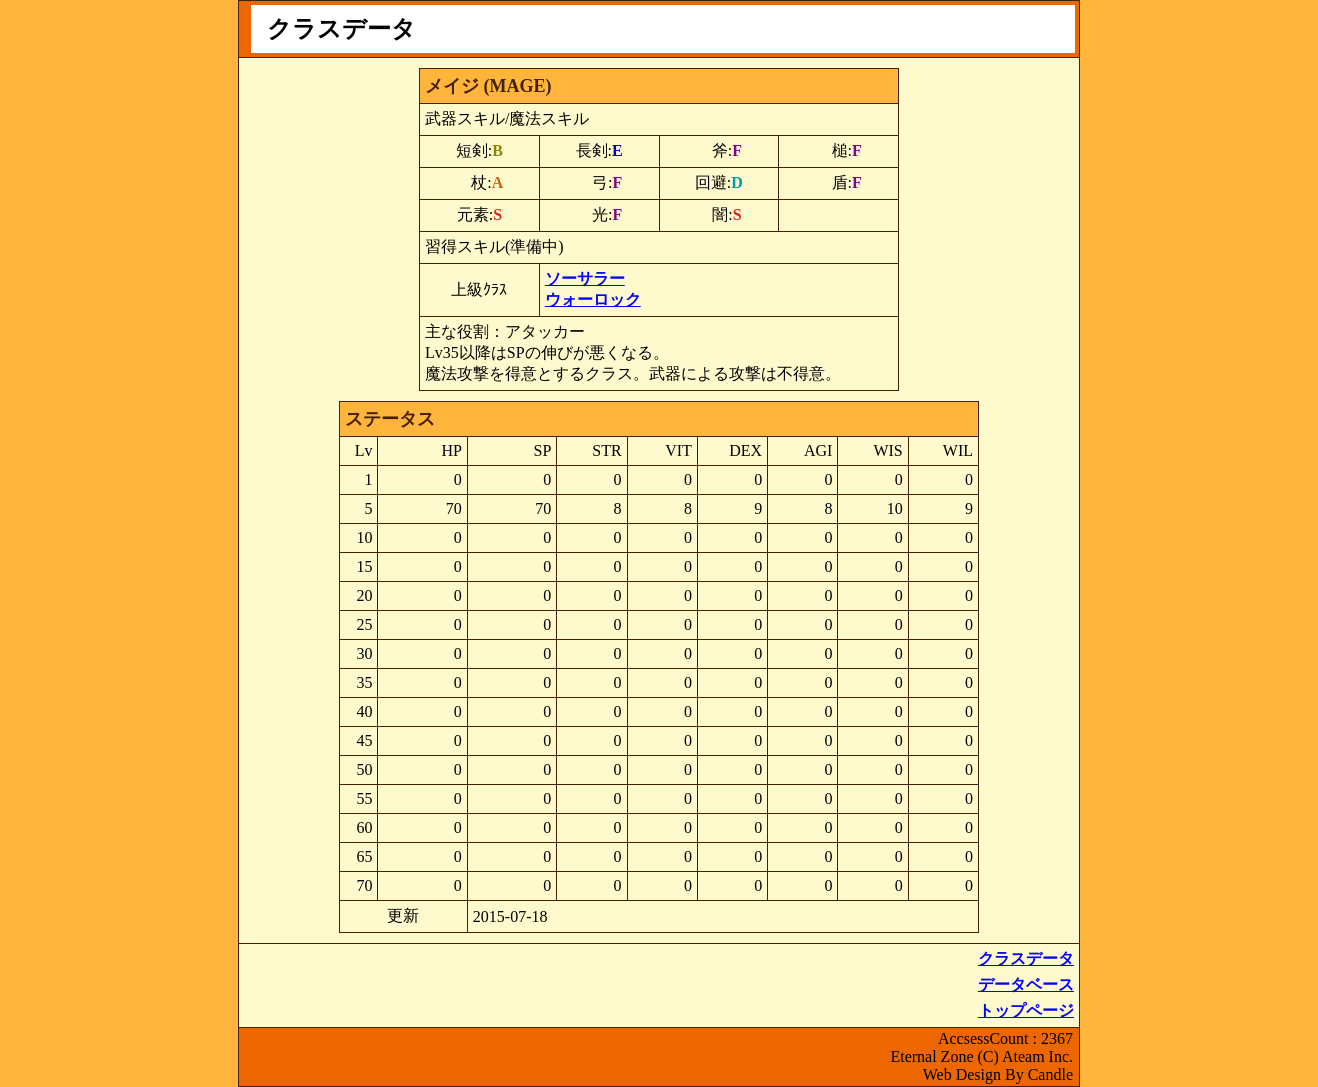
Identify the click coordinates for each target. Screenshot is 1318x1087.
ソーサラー (585, 278)
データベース (1026, 984)
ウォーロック (593, 299)
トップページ (1026, 1010)
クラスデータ (1026, 958)
